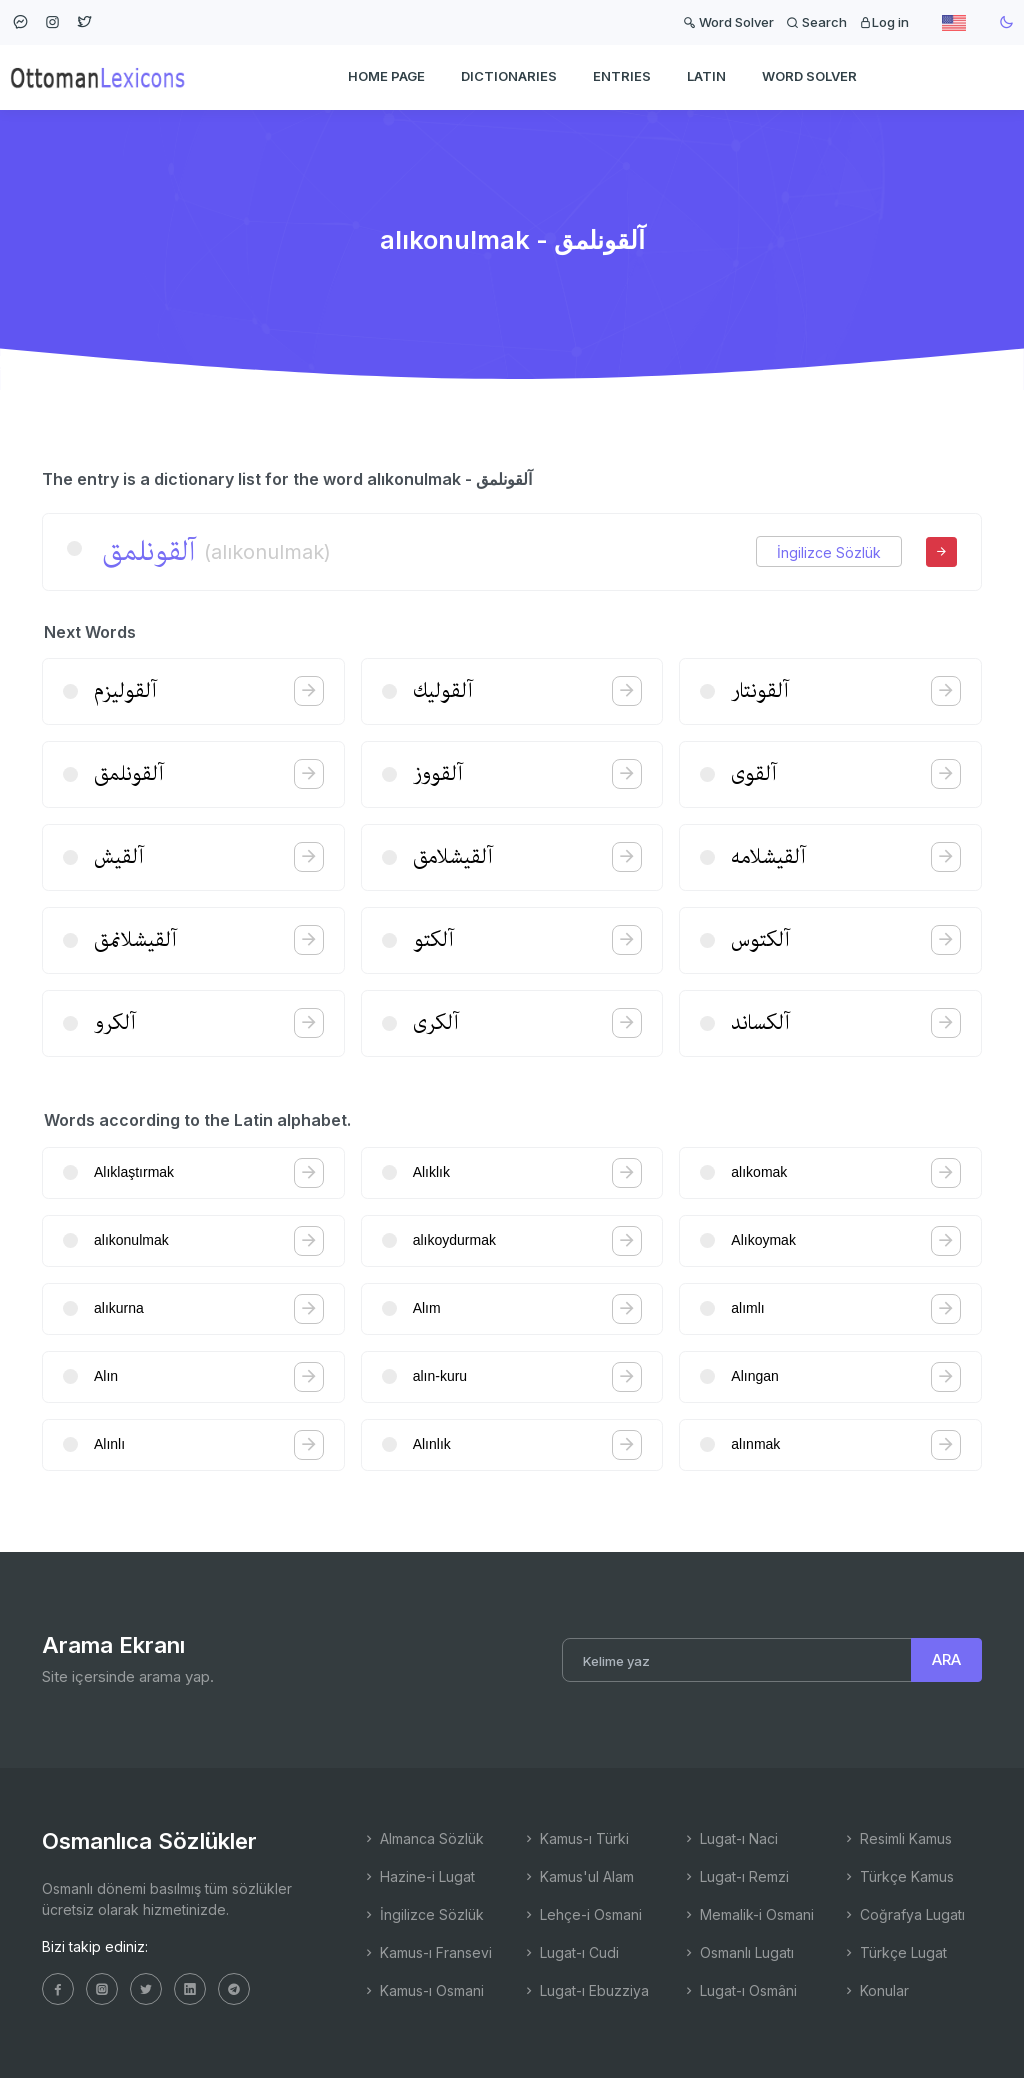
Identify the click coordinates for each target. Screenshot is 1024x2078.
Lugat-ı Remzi (735, 1876)
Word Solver (728, 22)
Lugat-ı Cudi (570, 1952)
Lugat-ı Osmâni (739, 1990)
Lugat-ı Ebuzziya (585, 1990)
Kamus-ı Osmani (423, 1990)
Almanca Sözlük (423, 1838)
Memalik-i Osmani (748, 1914)
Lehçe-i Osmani (582, 1914)
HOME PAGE (386, 76)
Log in (884, 22)
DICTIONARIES (509, 76)
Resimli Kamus (897, 1838)
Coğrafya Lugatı (903, 1914)
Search (816, 22)
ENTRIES (622, 76)
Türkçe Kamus (898, 1876)
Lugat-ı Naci (730, 1838)
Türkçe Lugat (894, 1952)
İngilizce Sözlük (829, 552)
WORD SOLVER (809, 76)
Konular (875, 1990)
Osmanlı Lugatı (738, 1952)
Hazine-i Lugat (418, 1876)
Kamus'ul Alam (578, 1876)
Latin (706, 76)
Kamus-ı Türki (575, 1838)
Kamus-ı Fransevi (427, 1952)
